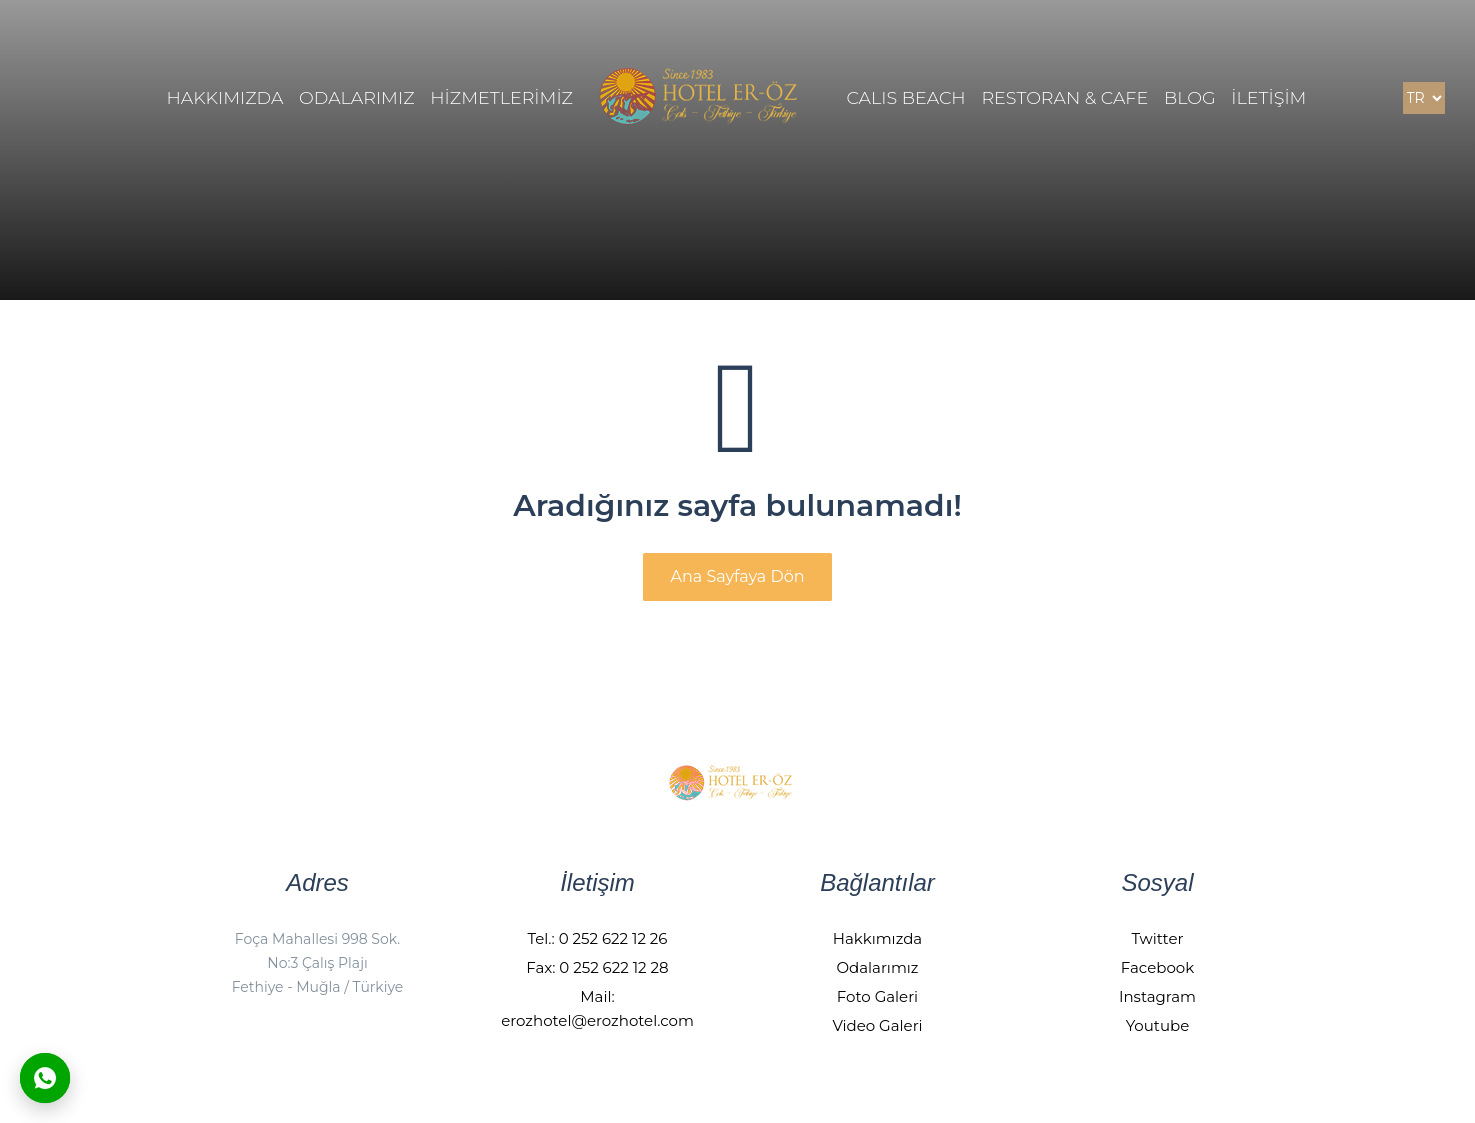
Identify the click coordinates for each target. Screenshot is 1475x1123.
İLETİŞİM (1268, 97)
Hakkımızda (877, 938)
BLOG (1190, 97)
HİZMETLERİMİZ (501, 97)
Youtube (1158, 1025)
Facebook (1157, 967)
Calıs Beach (905, 97)
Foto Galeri (877, 996)
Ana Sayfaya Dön (737, 576)
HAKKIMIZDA (225, 97)
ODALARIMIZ (356, 97)
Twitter (1158, 938)
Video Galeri (877, 1025)
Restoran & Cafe (1064, 97)
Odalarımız (877, 967)
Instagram (1157, 996)
